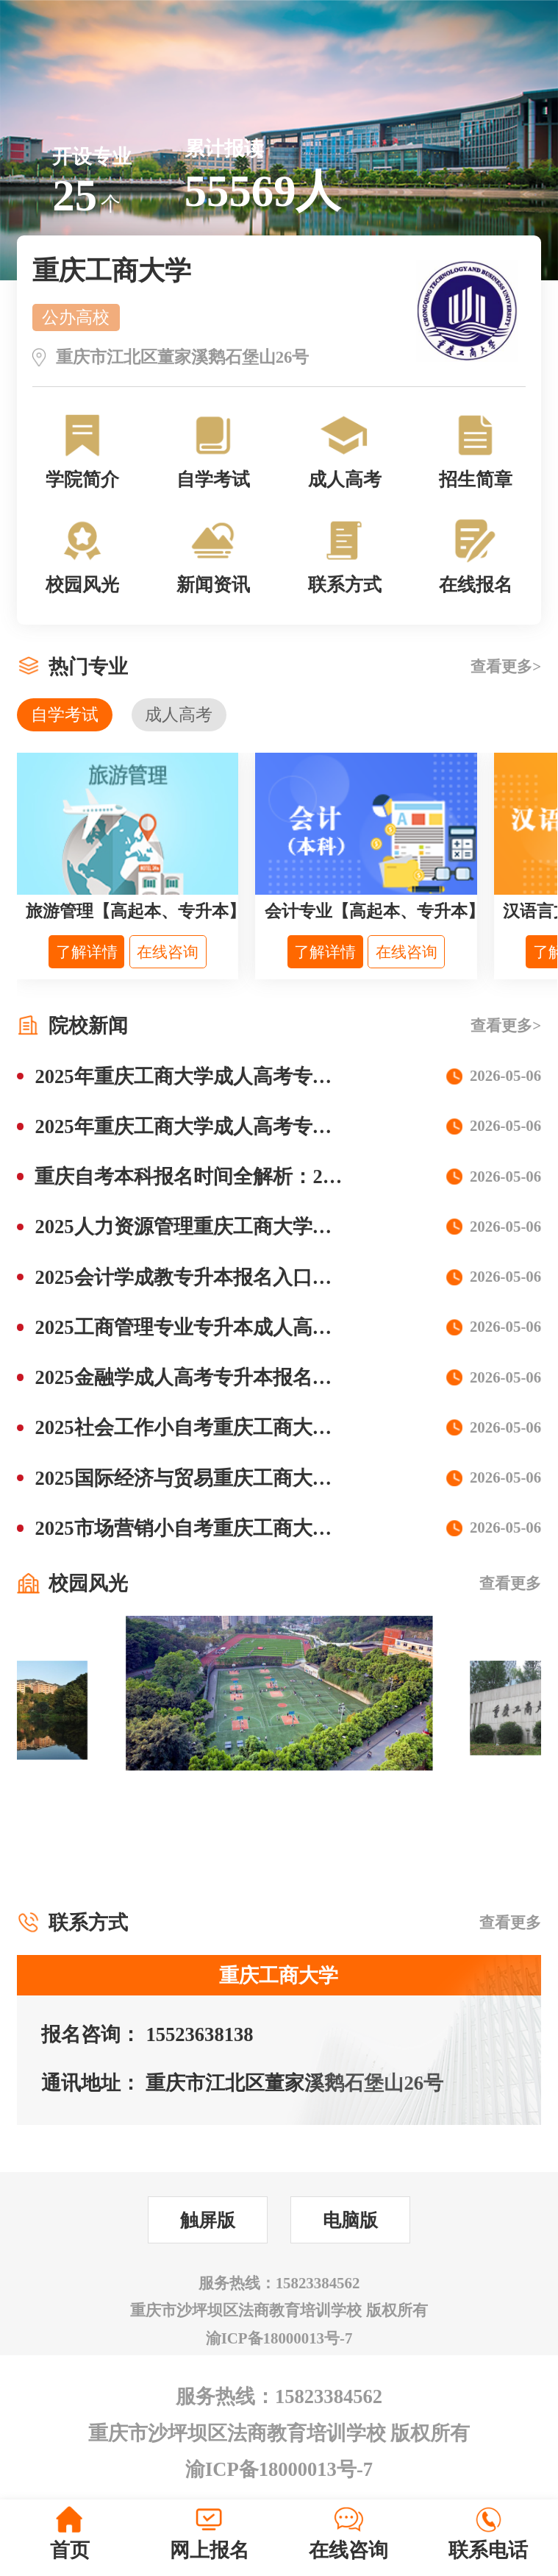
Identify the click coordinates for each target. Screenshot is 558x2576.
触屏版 (207, 2220)
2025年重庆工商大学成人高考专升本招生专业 (233, 1126)
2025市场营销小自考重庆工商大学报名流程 (223, 1528)
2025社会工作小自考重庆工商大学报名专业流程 (243, 1427)
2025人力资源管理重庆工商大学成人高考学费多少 (253, 1227)
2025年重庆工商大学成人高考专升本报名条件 (233, 1076)
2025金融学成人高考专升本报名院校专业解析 (233, 1377)
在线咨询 (167, 951)
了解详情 (87, 951)
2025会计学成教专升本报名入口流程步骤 (213, 1277)
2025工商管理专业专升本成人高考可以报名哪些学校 (262, 1327)
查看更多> (506, 666)
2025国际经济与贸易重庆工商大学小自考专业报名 (253, 1478)
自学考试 (65, 714)
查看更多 (510, 1583)
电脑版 (350, 2220)
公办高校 (76, 317)
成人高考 (178, 714)
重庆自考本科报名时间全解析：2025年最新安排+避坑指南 (288, 1176)
